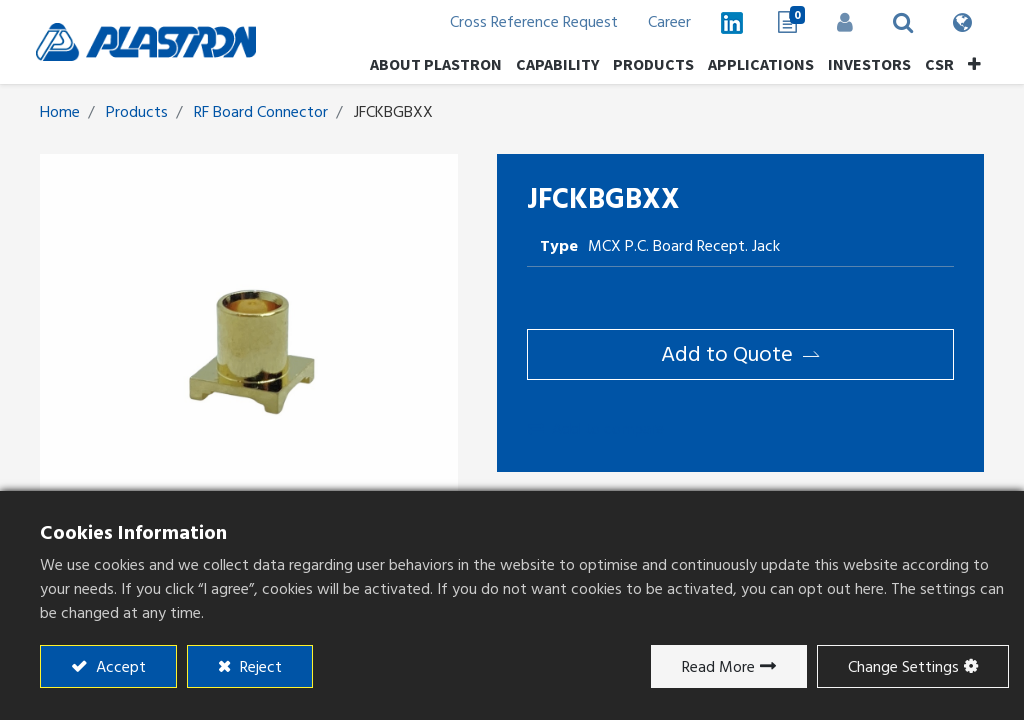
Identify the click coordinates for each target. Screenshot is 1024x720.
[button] (970, 64)
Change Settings (903, 667)
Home (60, 112)
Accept (119, 667)
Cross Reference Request (530, 22)
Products (137, 112)
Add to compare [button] (596, 429)
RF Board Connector (261, 112)
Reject (259, 667)
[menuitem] (865, 64)
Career (665, 22)
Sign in (841, 22)
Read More (718, 667)
